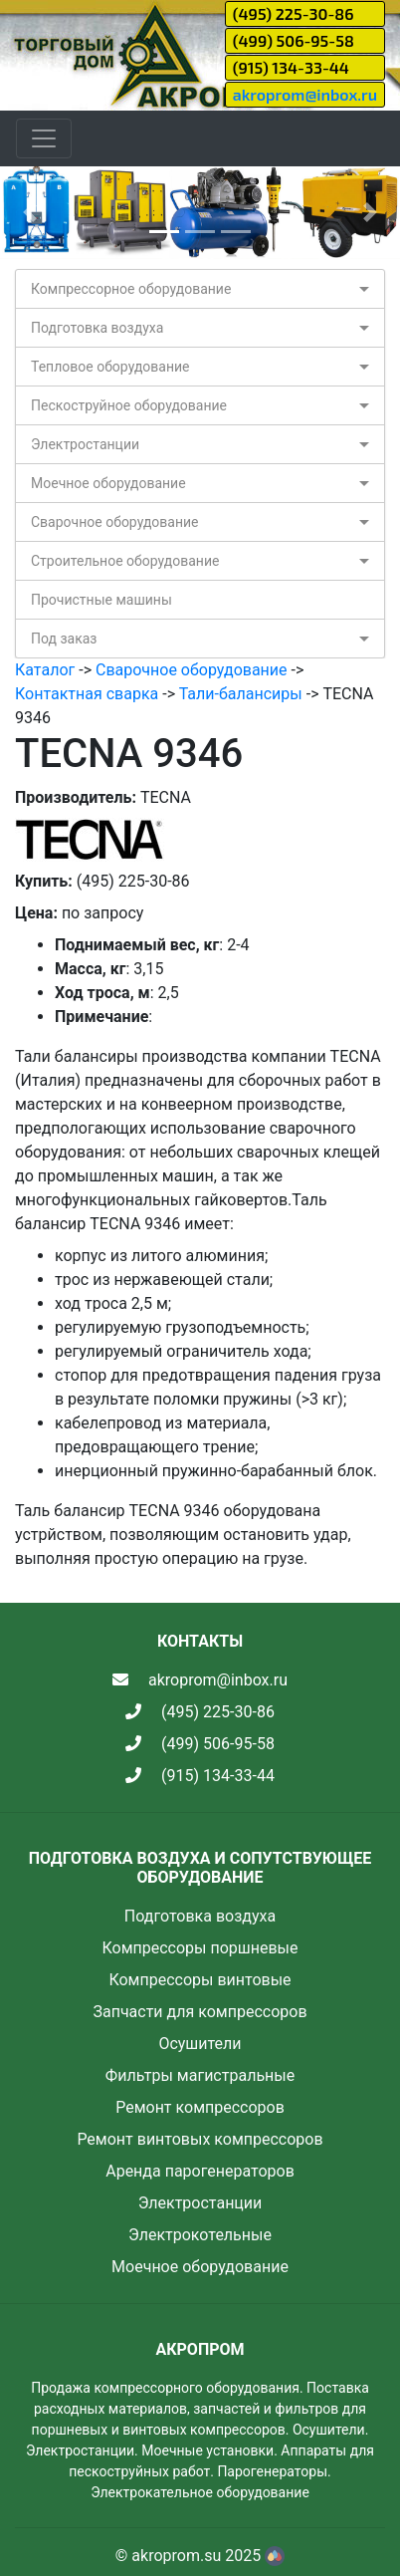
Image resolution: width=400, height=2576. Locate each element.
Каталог (45, 669)
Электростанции (85, 444)
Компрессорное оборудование (131, 289)
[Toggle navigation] (44, 138)
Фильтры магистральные (200, 2075)
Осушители (199, 2043)
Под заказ (64, 638)
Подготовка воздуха (97, 328)
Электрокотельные (200, 2234)
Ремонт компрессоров (200, 2107)
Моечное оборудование (108, 483)
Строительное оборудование (125, 561)
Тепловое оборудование (110, 367)
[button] (30, 212)
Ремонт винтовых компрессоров (199, 2139)
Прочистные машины (101, 600)
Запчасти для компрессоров (199, 2011)
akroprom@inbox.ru (305, 94)
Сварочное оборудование (115, 522)
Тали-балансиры (240, 693)
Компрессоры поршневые (199, 1947)
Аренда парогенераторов (200, 2171)
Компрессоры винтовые (199, 1979)
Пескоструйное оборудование (129, 405)
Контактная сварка (86, 693)
